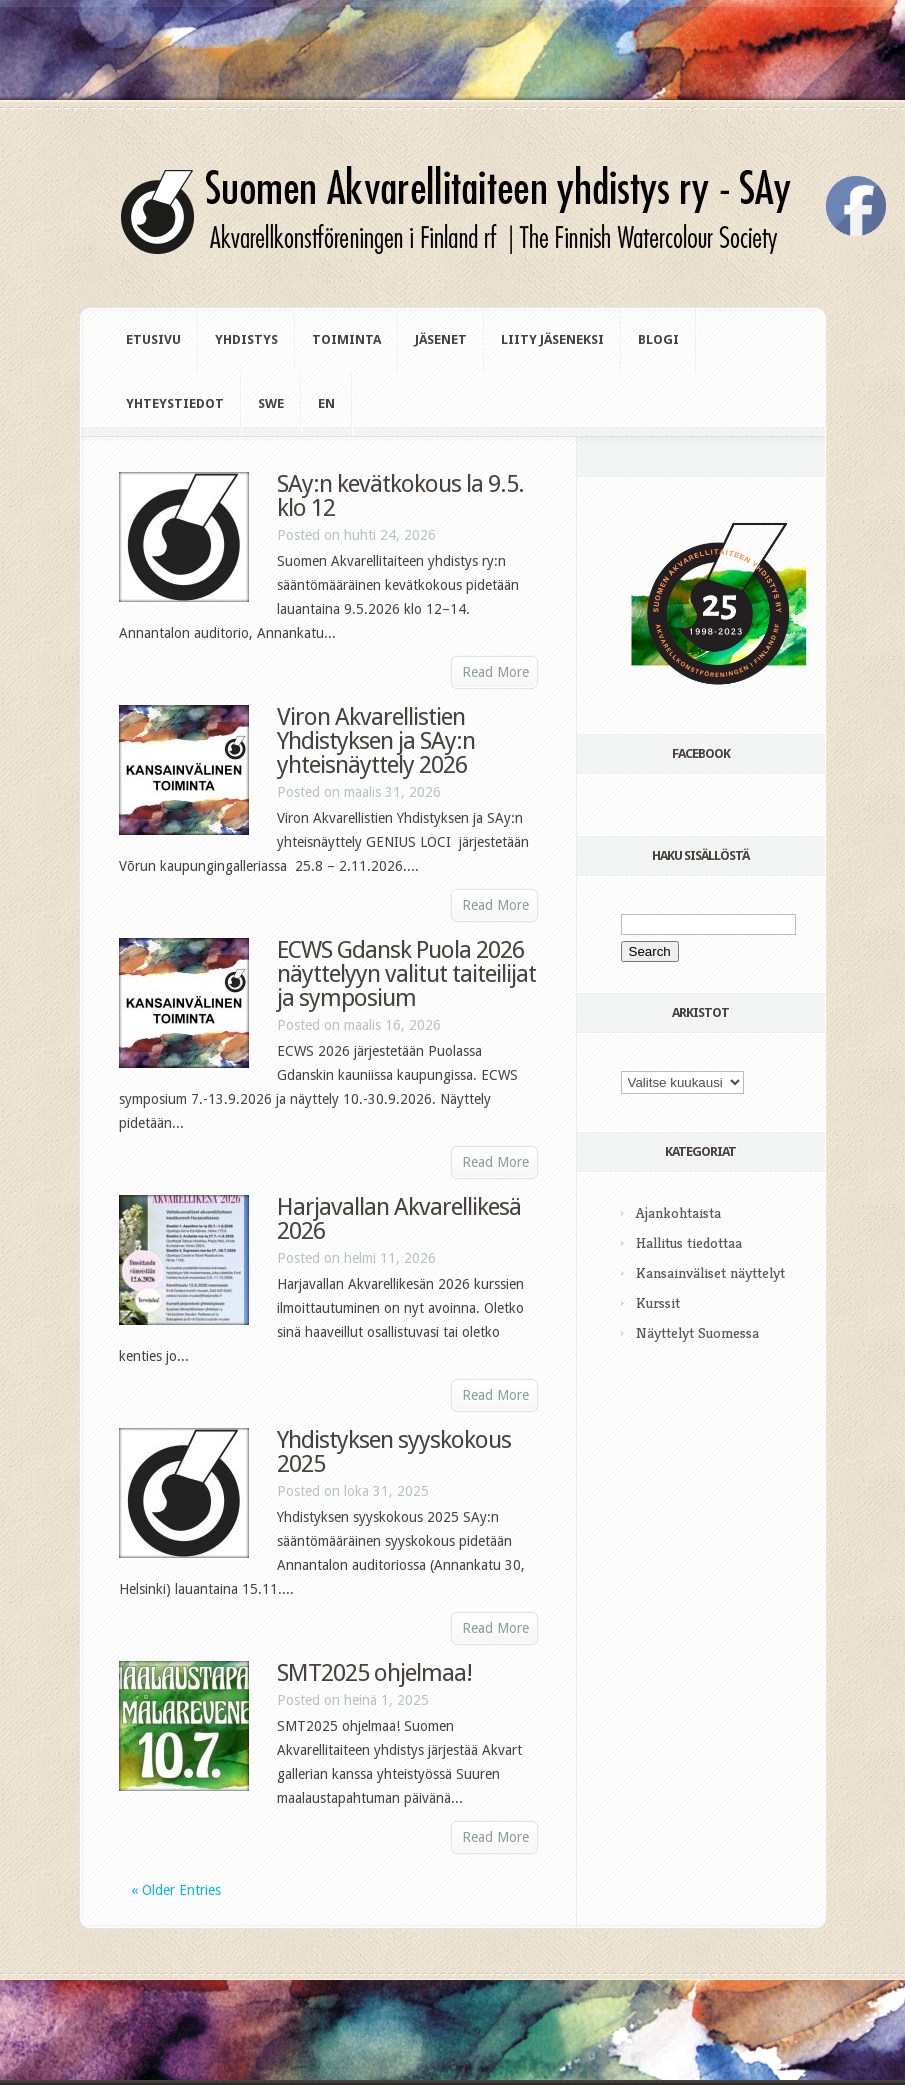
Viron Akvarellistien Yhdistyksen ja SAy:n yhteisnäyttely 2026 (376, 741)
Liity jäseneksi (552, 339)
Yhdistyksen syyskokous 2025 (394, 1452)
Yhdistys (246, 339)
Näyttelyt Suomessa (697, 1332)
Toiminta (346, 339)
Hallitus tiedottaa (689, 1242)
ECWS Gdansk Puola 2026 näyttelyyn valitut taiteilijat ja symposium (406, 974)
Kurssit (658, 1302)
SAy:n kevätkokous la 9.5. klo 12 (400, 496)
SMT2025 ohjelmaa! (374, 1673)
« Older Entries (176, 1890)
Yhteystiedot (175, 403)
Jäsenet (441, 339)
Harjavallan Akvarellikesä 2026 (399, 1219)
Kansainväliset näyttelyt (710, 1272)
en (326, 403)
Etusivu (153, 339)
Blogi (658, 339)
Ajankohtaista (678, 1212)
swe (271, 403)
